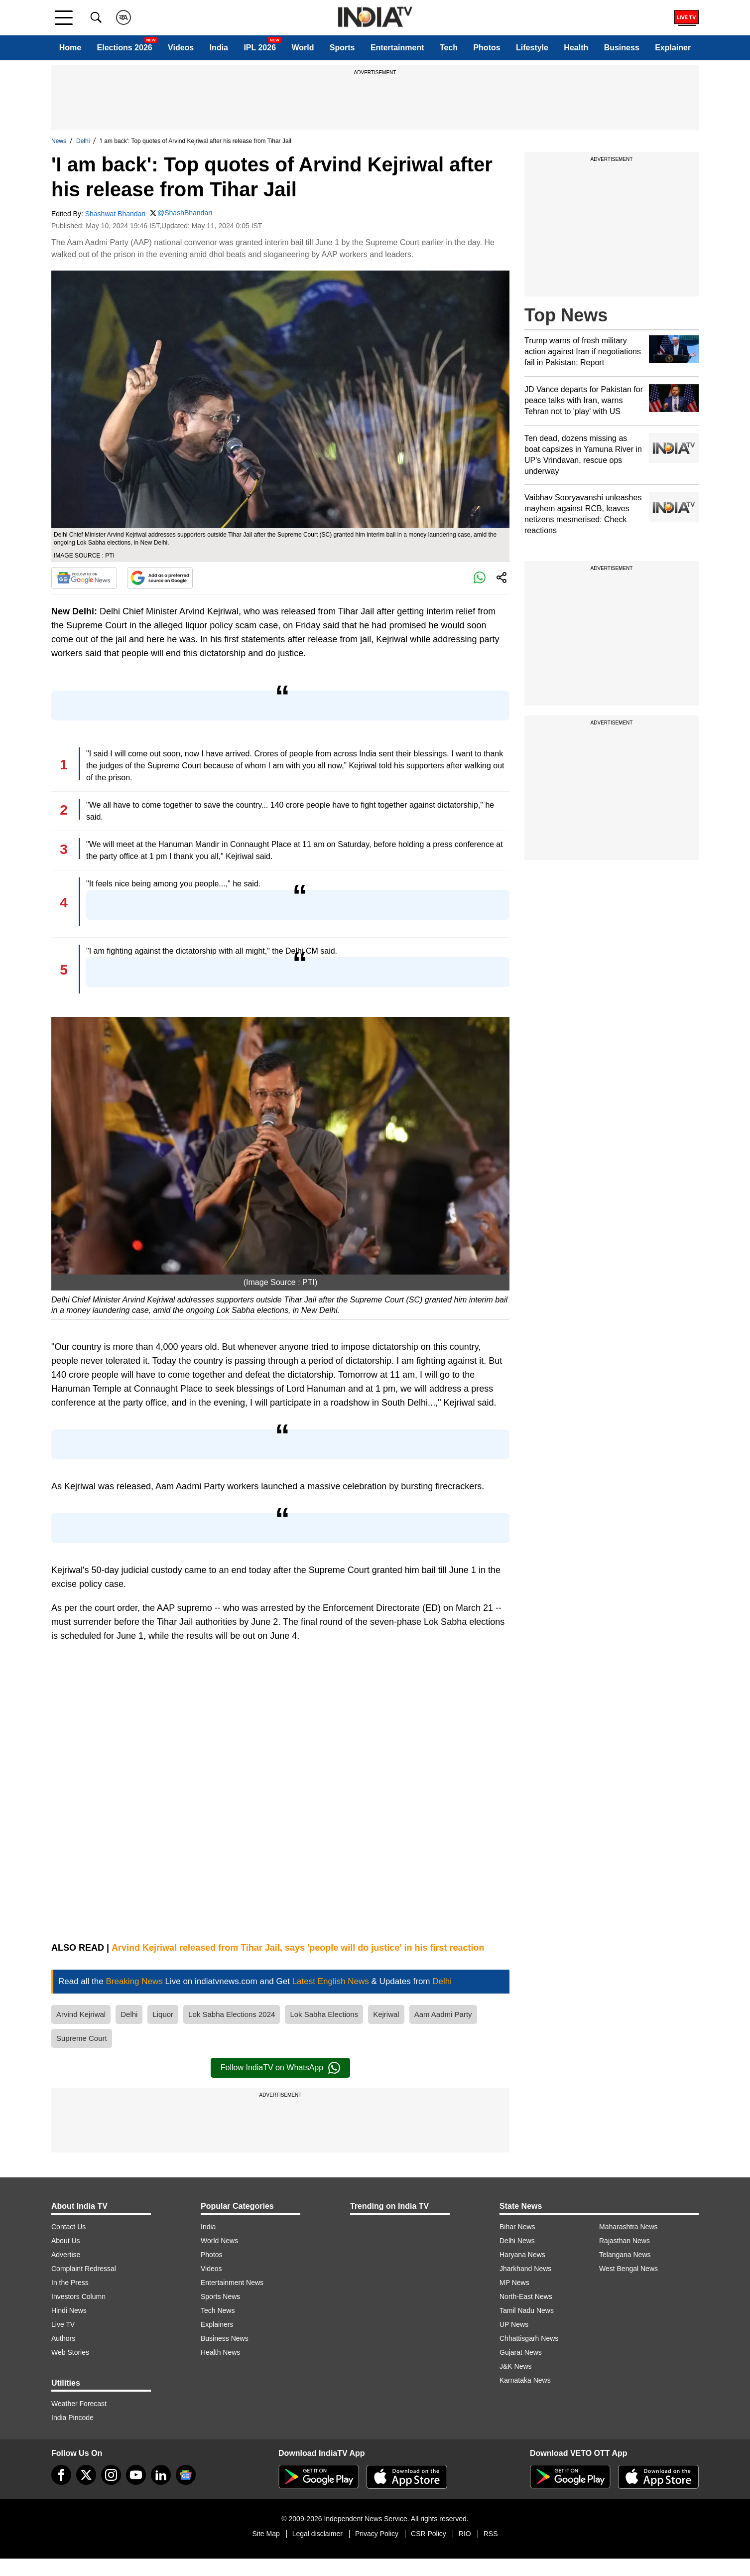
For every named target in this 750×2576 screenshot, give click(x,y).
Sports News (220, 2296)
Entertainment (397, 47)
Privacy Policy (376, 2534)
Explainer (673, 47)
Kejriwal (386, 2014)
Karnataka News (525, 2380)
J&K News (516, 2366)
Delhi (83, 141)
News (58, 141)
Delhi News (517, 2241)
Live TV (63, 2324)
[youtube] (136, 2475)
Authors (63, 2338)
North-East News (526, 2296)
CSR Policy (428, 2534)
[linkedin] (161, 2475)
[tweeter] (86, 2475)
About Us (65, 2241)
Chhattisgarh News (529, 2338)
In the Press (70, 2283)
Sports (342, 47)
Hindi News (69, 2310)
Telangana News (625, 2255)
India (219, 47)
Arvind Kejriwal (81, 2014)
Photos (486, 47)
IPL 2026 (260, 47)
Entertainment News (232, 2283)
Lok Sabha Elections (324, 2014)
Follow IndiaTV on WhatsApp (280, 2068)
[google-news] (186, 2475)
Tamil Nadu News (527, 2310)
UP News (514, 2324)
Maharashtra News (628, 2227)
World (302, 47)
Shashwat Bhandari (115, 214)
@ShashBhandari (184, 213)
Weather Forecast (79, 2404)
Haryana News (522, 2255)
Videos (181, 47)
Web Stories (70, 2352)
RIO (465, 2534)
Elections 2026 (124, 47)
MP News (514, 2283)
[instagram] (111, 2475)
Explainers (217, 2324)
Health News (220, 2352)
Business (621, 47)
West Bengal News (628, 2269)
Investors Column (78, 2296)
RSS (491, 2534)
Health (576, 47)
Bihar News (517, 2227)
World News (219, 2241)
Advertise (65, 2255)
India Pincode (72, 2418)
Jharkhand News (525, 2269)
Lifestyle (532, 47)
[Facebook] (61, 2475)
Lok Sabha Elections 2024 (231, 2014)
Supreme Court (81, 2038)
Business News (225, 2338)
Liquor (162, 2014)
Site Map (265, 2534)
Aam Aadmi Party (443, 2014)
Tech (449, 47)
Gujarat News (521, 2352)
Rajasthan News (624, 2241)
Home (70, 47)
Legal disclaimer (317, 2534)
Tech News (218, 2310)
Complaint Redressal (83, 2269)
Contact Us (68, 2227)
